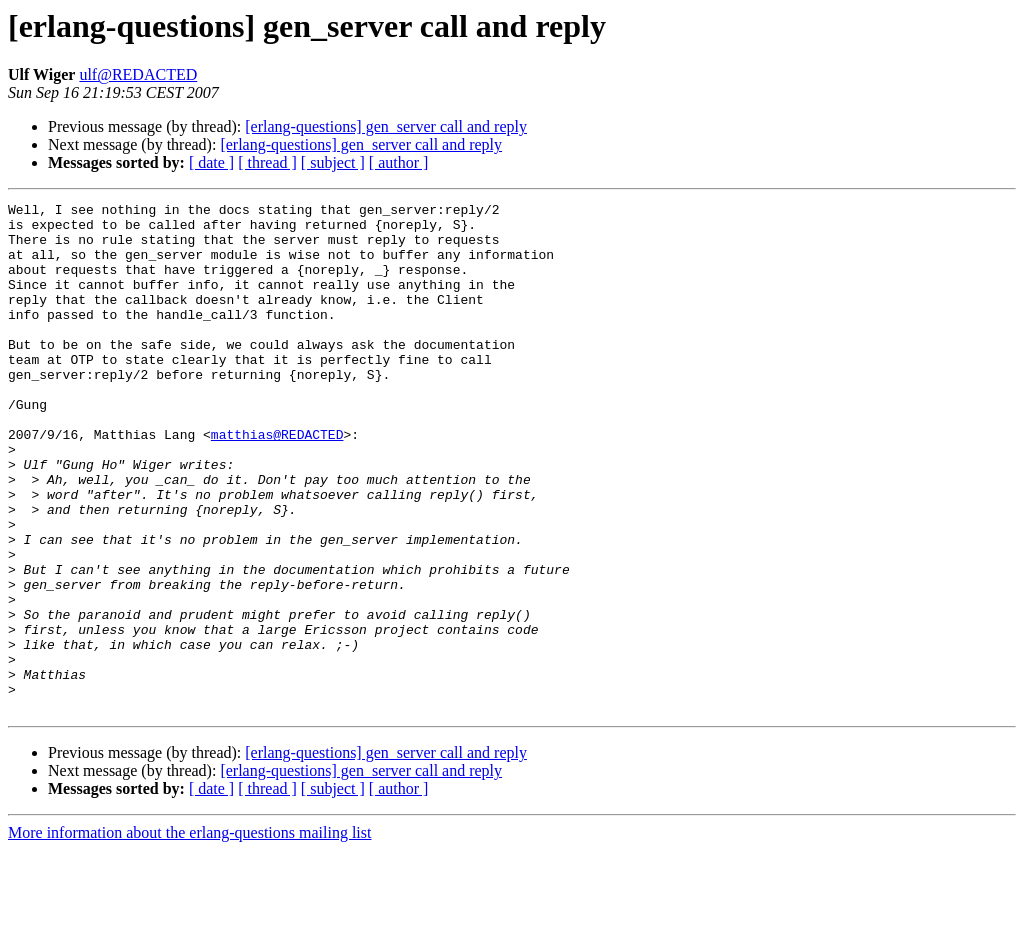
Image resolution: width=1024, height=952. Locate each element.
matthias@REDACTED (277, 482)
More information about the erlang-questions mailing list (189, 934)
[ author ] (399, 162)
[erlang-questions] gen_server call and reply (386, 126)
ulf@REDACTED (138, 74)
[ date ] (211, 162)
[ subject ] (333, 162)
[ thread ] (267, 162)
